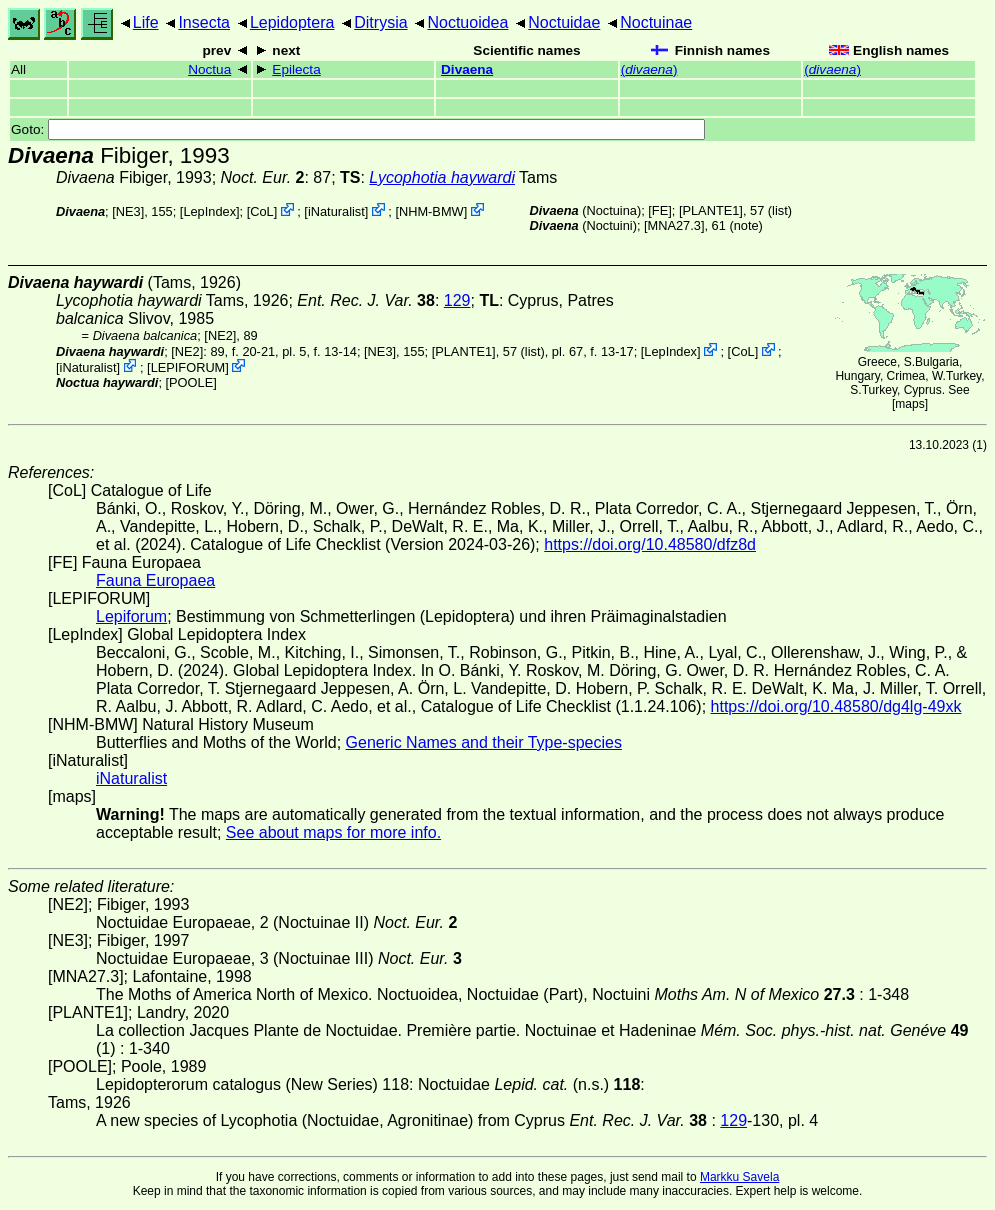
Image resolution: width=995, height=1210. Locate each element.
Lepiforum (131, 616)
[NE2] (220, 335)
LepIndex (209, 211)
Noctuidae (564, 22)
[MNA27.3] (674, 225)
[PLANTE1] (711, 210)
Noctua (209, 69)
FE (660, 210)
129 (457, 300)
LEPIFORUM (188, 367)
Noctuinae (656, 22)
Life (146, 22)
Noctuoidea (467, 22)
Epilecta (296, 69)
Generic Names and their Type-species (484, 742)
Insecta (204, 22)
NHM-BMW (431, 211)
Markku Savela (739, 1177)
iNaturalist (336, 211)
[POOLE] (191, 382)
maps (909, 404)
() (649, 69)
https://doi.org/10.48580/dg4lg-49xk (836, 706)
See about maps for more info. (333, 832)
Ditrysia (380, 22)
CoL (261, 211)
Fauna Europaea (155, 580)
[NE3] (128, 211)
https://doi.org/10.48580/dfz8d (650, 544)
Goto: (358, 129)
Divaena (467, 69)
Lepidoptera (292, 22)
